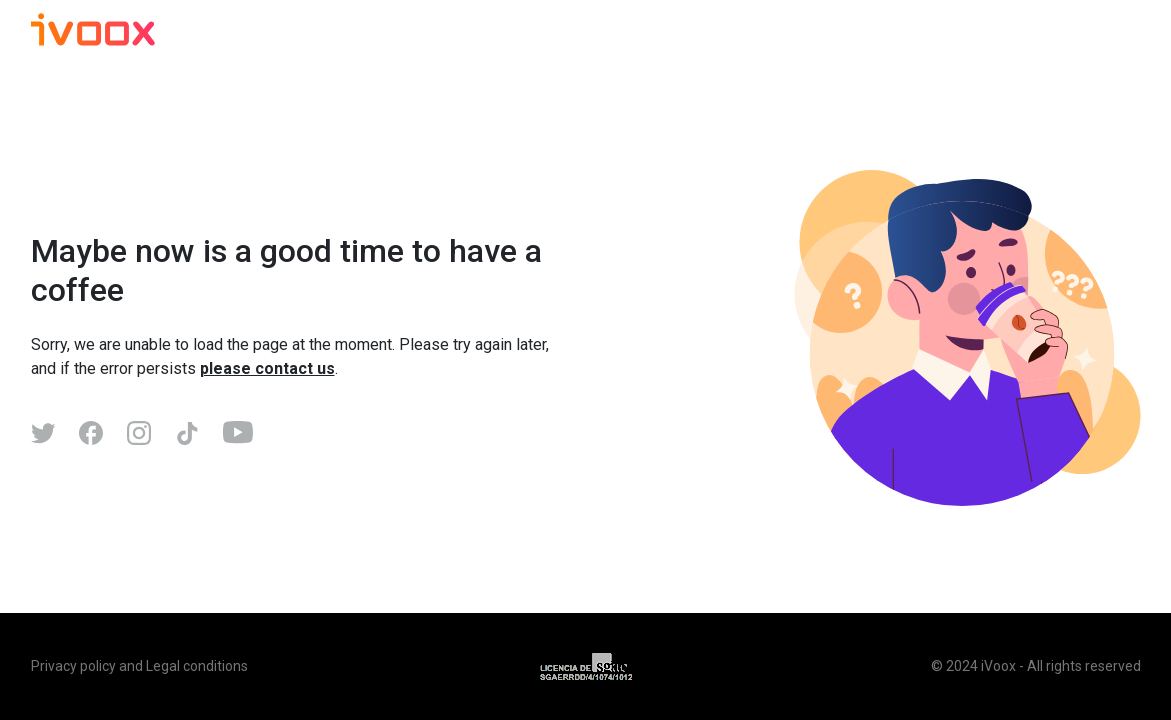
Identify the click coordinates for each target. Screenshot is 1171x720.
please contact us (267, 368)
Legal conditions (197, 666)
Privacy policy (73, 666)
